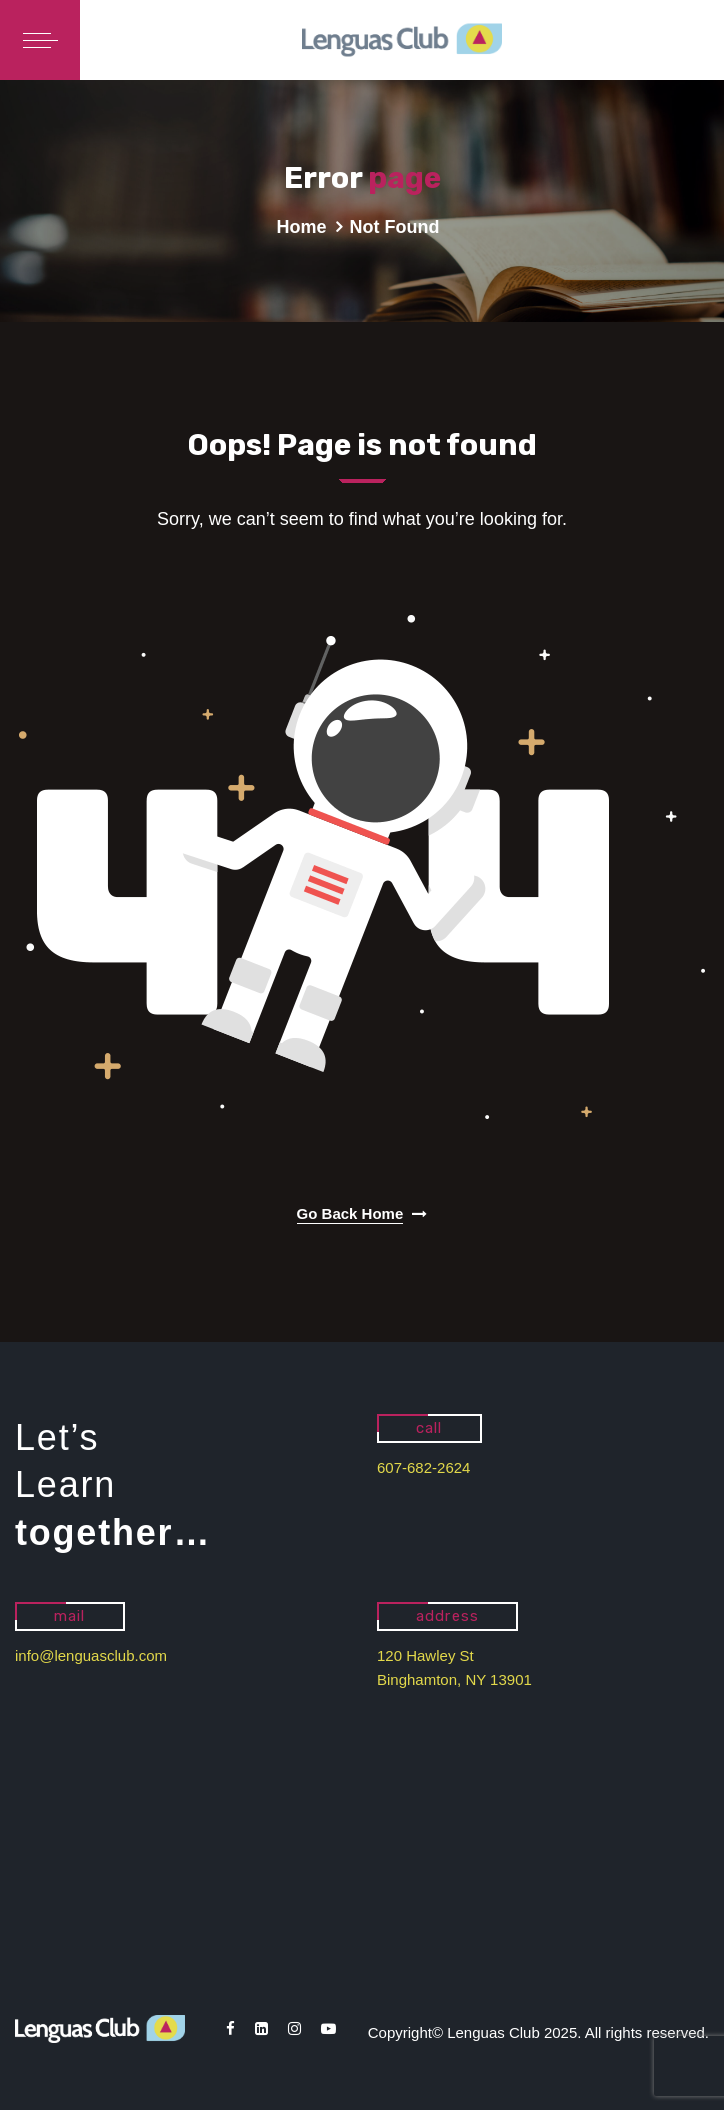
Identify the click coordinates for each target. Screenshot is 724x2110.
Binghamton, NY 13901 (454, 1679)
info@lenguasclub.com (91, 1655)
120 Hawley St (425, 1655)
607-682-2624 (423, 1467)
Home (302, 227)
